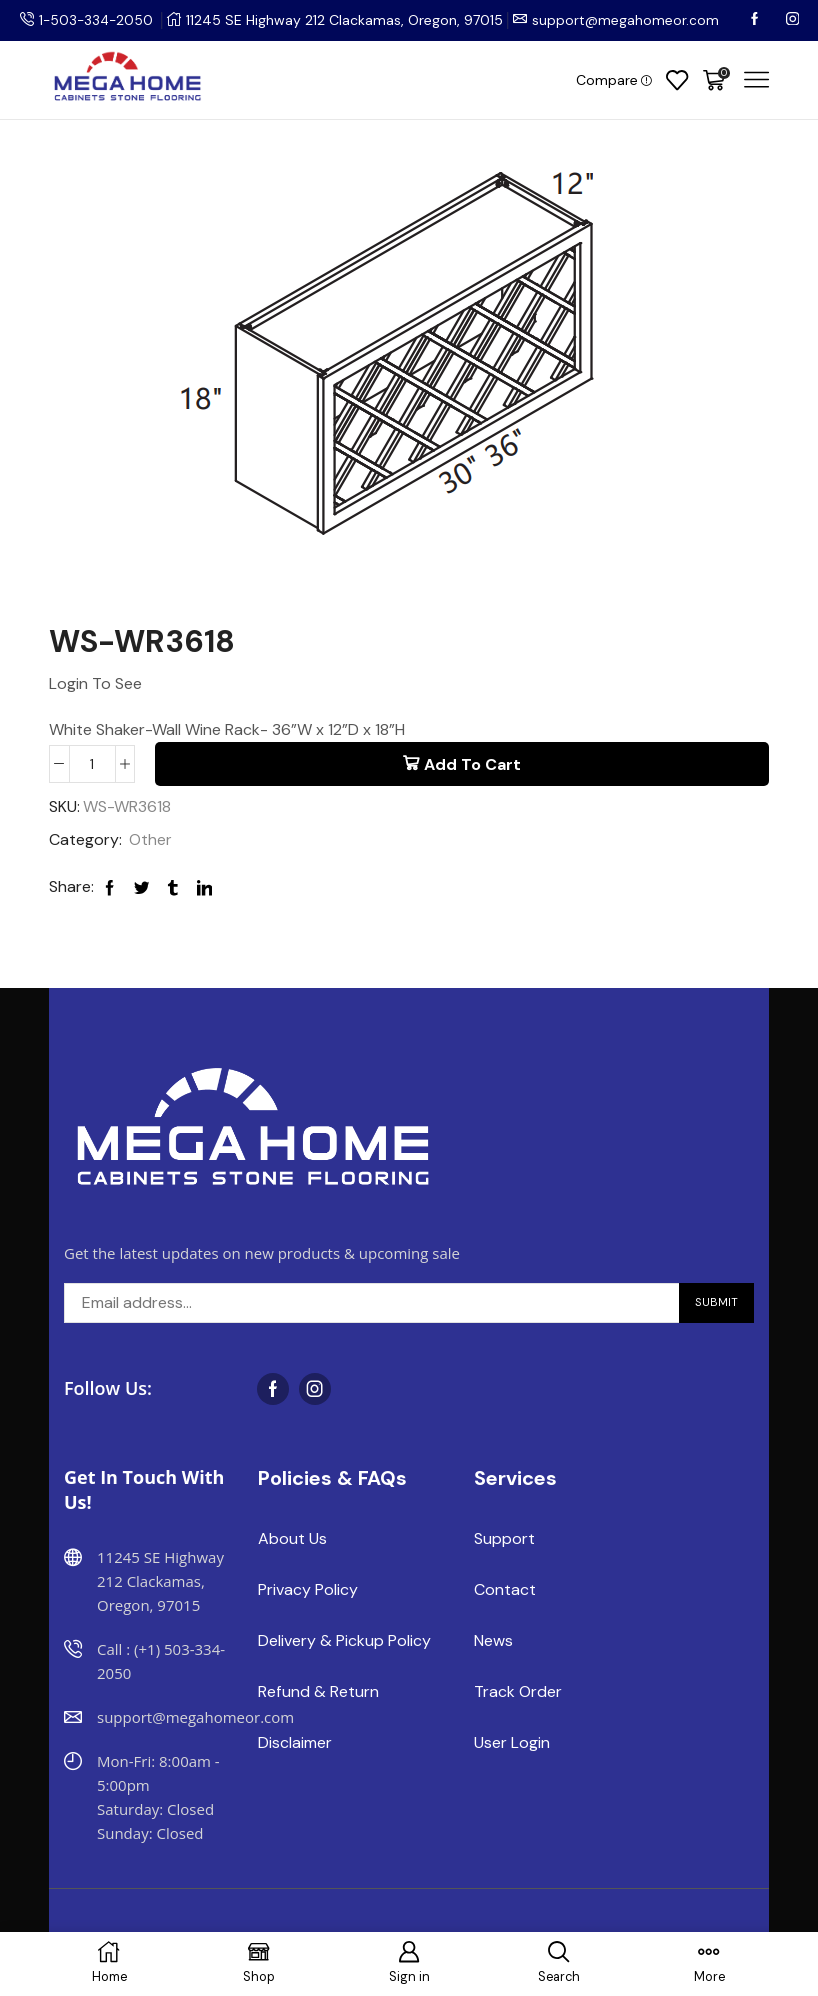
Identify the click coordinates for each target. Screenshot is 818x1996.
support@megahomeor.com (630, 20)
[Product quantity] (92, 764)
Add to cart (472, 764)
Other (150, 840)
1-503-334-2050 (98, 20)
